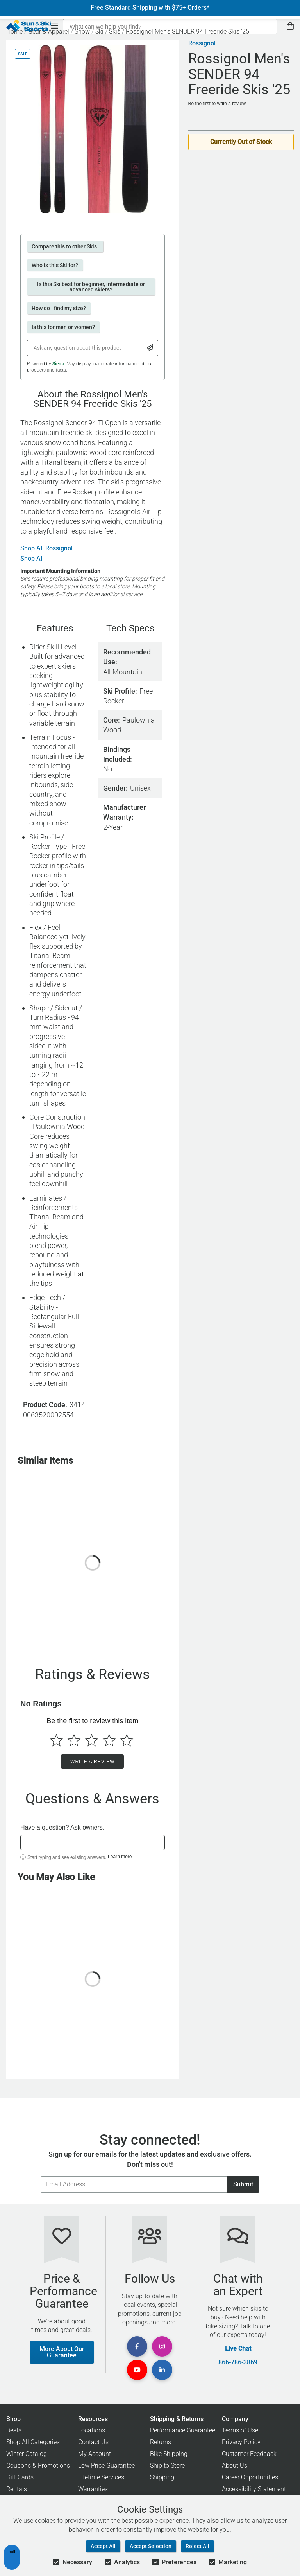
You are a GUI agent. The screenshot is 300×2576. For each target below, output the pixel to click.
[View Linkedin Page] (162, 2370)
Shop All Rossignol (46, 548)
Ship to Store (167, 2465)
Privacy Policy (241, 2442)
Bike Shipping (169, 2453)
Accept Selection (150, 2546)
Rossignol (202, 43)
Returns (160, 2442)
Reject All (197, 2546)
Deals (13, 2430)
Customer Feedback (249, 2453)
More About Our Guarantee (61, 2352)
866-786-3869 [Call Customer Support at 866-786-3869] (237, 2362)
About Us (234, 2465)
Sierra (58, 363)
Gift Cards (20, 2477)
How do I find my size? (59, 308)
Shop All (32, 558)
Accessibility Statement (254, 2489)
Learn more (120, 1856)
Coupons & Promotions (38, 2465)
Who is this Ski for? (55, 265)
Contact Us (93, 2442)
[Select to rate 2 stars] (74, 1740)
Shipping (162, 2477)
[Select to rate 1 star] (56, 1740)
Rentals (16, 2489)
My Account (94, 2453)
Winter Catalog (26, 2453)
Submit (243, 2184)
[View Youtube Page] (137, 2370)
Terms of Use (240, 2430)
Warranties (93, 2489)
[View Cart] (290, 26)
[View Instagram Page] (162, 2346)
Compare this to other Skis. (65, 246)
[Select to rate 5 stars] (127, 1740)
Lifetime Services (101, 2477)
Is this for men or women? (63, 327)
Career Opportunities (250, 2477)
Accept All (103, 2546)
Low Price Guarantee (106, 2465)
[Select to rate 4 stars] (109, 1740)
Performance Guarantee (182, 2430)
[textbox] (92, 1842)
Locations (91, 2430)
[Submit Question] (150, 348)
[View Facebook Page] (137, 2346)
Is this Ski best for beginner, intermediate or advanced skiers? (91, 287)
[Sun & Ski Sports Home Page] (28, 26)
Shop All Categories (33, 2442)
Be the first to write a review (217, 103)
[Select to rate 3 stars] (92, 1740)
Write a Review (92, 1761)
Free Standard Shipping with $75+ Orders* (150, 8)
